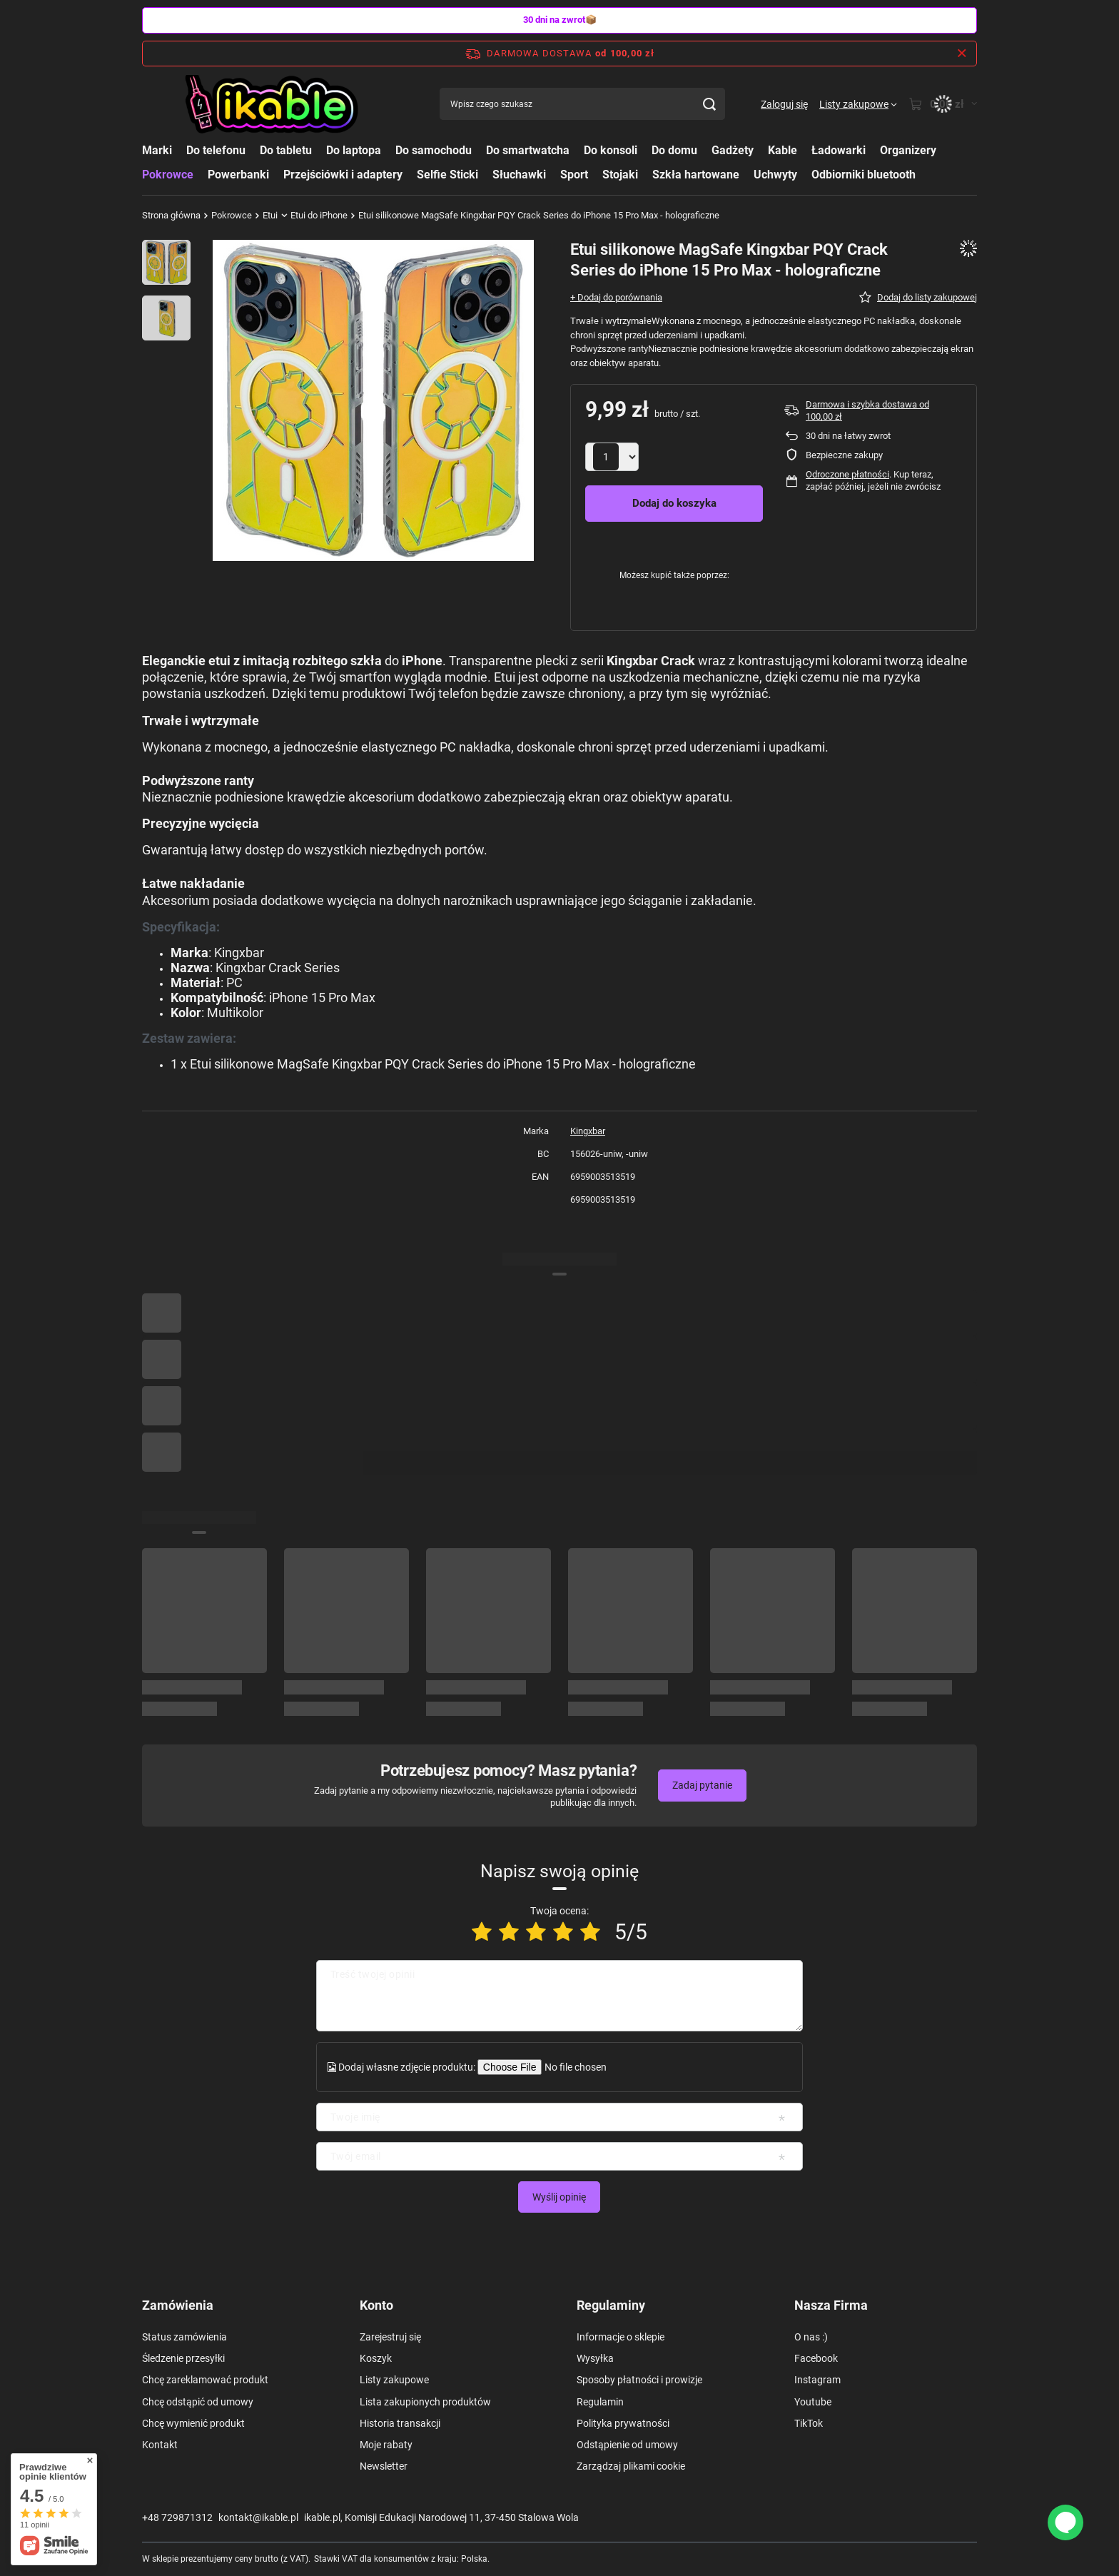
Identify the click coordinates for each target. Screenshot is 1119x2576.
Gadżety (733, 150)
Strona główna (171, 215)
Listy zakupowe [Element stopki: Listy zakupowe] (394, 2379)
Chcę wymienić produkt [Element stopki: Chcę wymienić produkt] (193, 2423)
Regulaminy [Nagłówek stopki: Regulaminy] (611, 2305)
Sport (574, 174)
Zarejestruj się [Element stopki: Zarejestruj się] (390, 2337)
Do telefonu (215, 150)
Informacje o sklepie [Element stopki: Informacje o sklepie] (620, 2337)
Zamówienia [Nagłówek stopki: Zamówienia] (177, 2305)
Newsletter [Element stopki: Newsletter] (383, 2466)
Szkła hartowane (695, 174)
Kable (782, 150)
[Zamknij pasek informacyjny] (962, 53)
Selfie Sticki (447, 174)
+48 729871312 (177, 2517)
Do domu (674, 150)
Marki (157, 150)
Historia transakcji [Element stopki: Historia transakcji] (400, 2423)
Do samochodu (433, 150)
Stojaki (620, 174)
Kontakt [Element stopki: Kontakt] (160, 2444)
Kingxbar (587, 1131)
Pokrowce (167, 174)
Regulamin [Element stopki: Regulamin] (600, 2402)
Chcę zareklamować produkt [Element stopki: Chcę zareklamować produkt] (205, 2379)
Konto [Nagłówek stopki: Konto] (376, 2305)
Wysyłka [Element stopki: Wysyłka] (595, 2358)
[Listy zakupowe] (858, 104)
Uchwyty (775, 174)
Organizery (908, 150)
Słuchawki (519, 174)
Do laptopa (353, 150)
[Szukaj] (709, 104)
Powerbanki (238, 174)
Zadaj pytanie (702, 1785)
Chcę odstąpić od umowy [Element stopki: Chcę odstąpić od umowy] (197, 2402)
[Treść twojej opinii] (559, 1995)
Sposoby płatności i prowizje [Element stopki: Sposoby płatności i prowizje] (639, 2379)
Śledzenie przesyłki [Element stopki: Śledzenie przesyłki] (183, 2358)
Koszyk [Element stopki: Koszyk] (376, 2358)
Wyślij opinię (559, 2197)
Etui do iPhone (319, 215)
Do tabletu (286, 150)
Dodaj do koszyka (674, 503)
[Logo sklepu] (273, 104)
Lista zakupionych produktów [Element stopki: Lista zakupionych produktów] (425, 2402)
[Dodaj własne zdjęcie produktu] (574, 2067)
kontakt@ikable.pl (258, 2517)
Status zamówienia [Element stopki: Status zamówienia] (184, 2337)
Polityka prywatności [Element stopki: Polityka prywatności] (623, 2423)
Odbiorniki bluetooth (863, 174)
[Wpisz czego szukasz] (582, 104)
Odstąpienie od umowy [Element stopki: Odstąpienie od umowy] (627, 2444)
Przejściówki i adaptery (342, 174)
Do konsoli (610, 150)
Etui (270, 215)
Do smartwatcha (527, 150)
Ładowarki (838, 150)
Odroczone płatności (847, 474)
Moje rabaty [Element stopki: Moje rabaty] (386, 2444)
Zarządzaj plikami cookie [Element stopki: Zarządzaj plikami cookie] (631, 2466)
